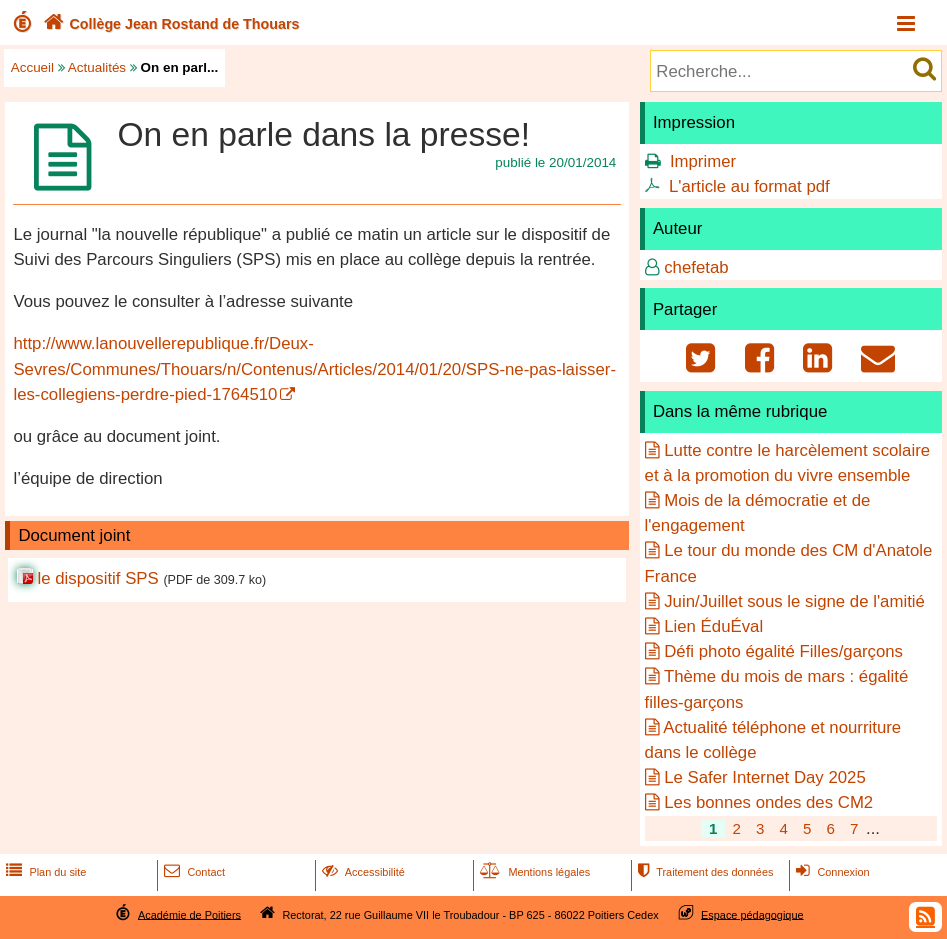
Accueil (32, 67)
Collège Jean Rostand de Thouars (169, 24)
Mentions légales (533, 872)
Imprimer (703, 161)
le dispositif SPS (97, 578)
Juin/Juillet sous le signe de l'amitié (794, 601)
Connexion (830, 872)
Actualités (97, 67)
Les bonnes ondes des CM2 (768, 802)
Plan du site (44, 872)
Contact (192, 872)
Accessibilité (361, 872)
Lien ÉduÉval (713, 626)
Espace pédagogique (752, 914)
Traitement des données (703, 872)
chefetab (696, 267)
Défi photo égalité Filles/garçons (783, 651)
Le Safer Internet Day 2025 (765, 777)
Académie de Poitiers (189, 914)
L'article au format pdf (749, 186)
